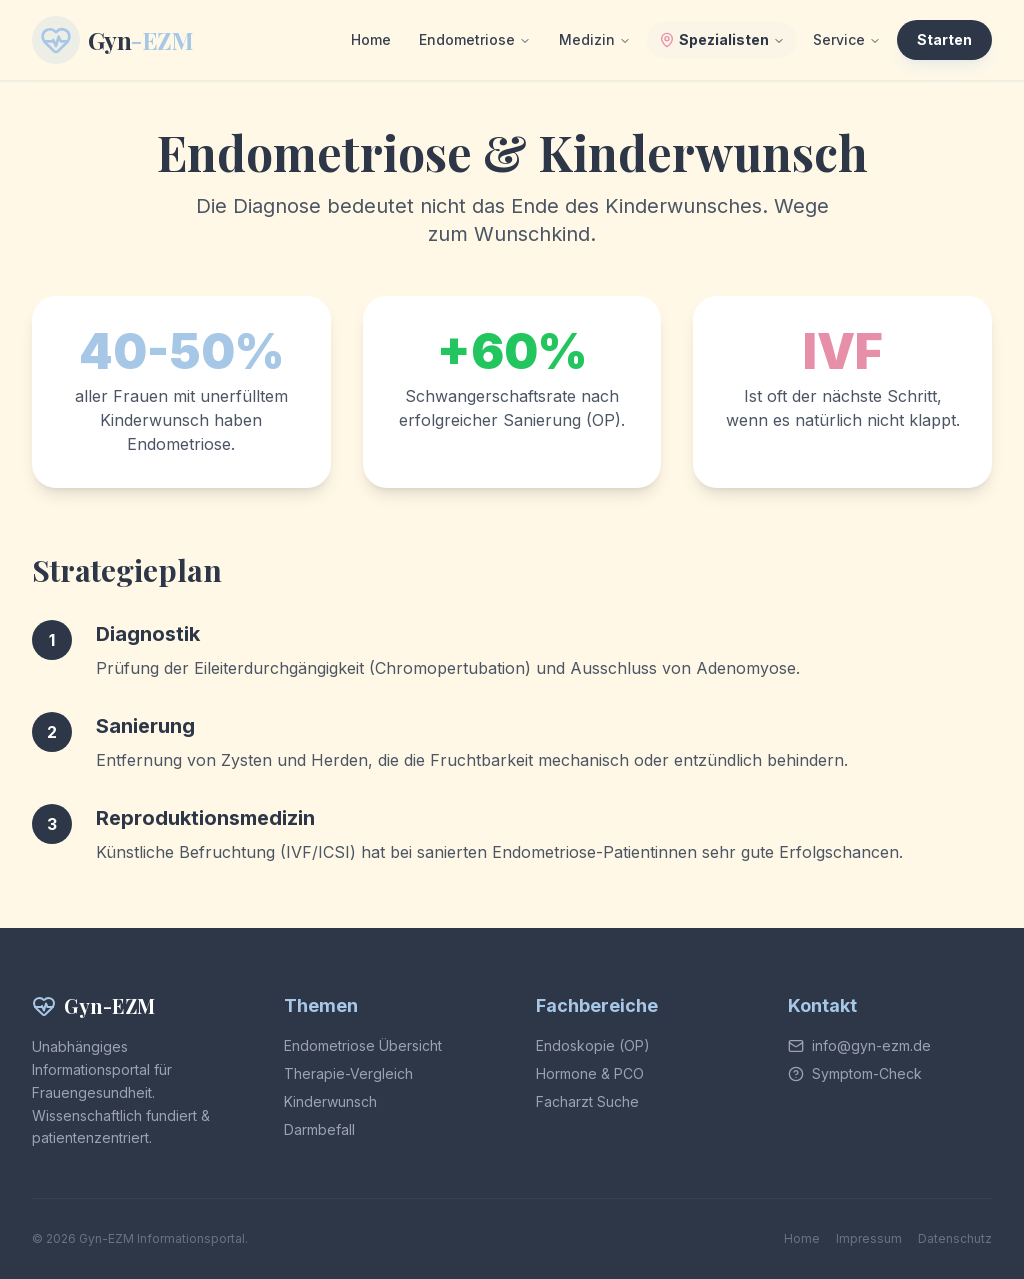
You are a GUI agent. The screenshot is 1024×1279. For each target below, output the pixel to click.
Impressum (869, 1238)
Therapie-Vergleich (348, 1073)
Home (371, 39)
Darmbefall (319, 1129)
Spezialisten (722, 39)
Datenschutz (955, 1238)
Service (847, 39)
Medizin (595, 39)
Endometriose (475, 39)
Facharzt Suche (587, 1101)
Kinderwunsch (330, 1101)
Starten (944, 39)
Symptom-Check (867, 1073)
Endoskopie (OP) (593, 1045)
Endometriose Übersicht (363, 1045)
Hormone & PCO (590, 1073)
